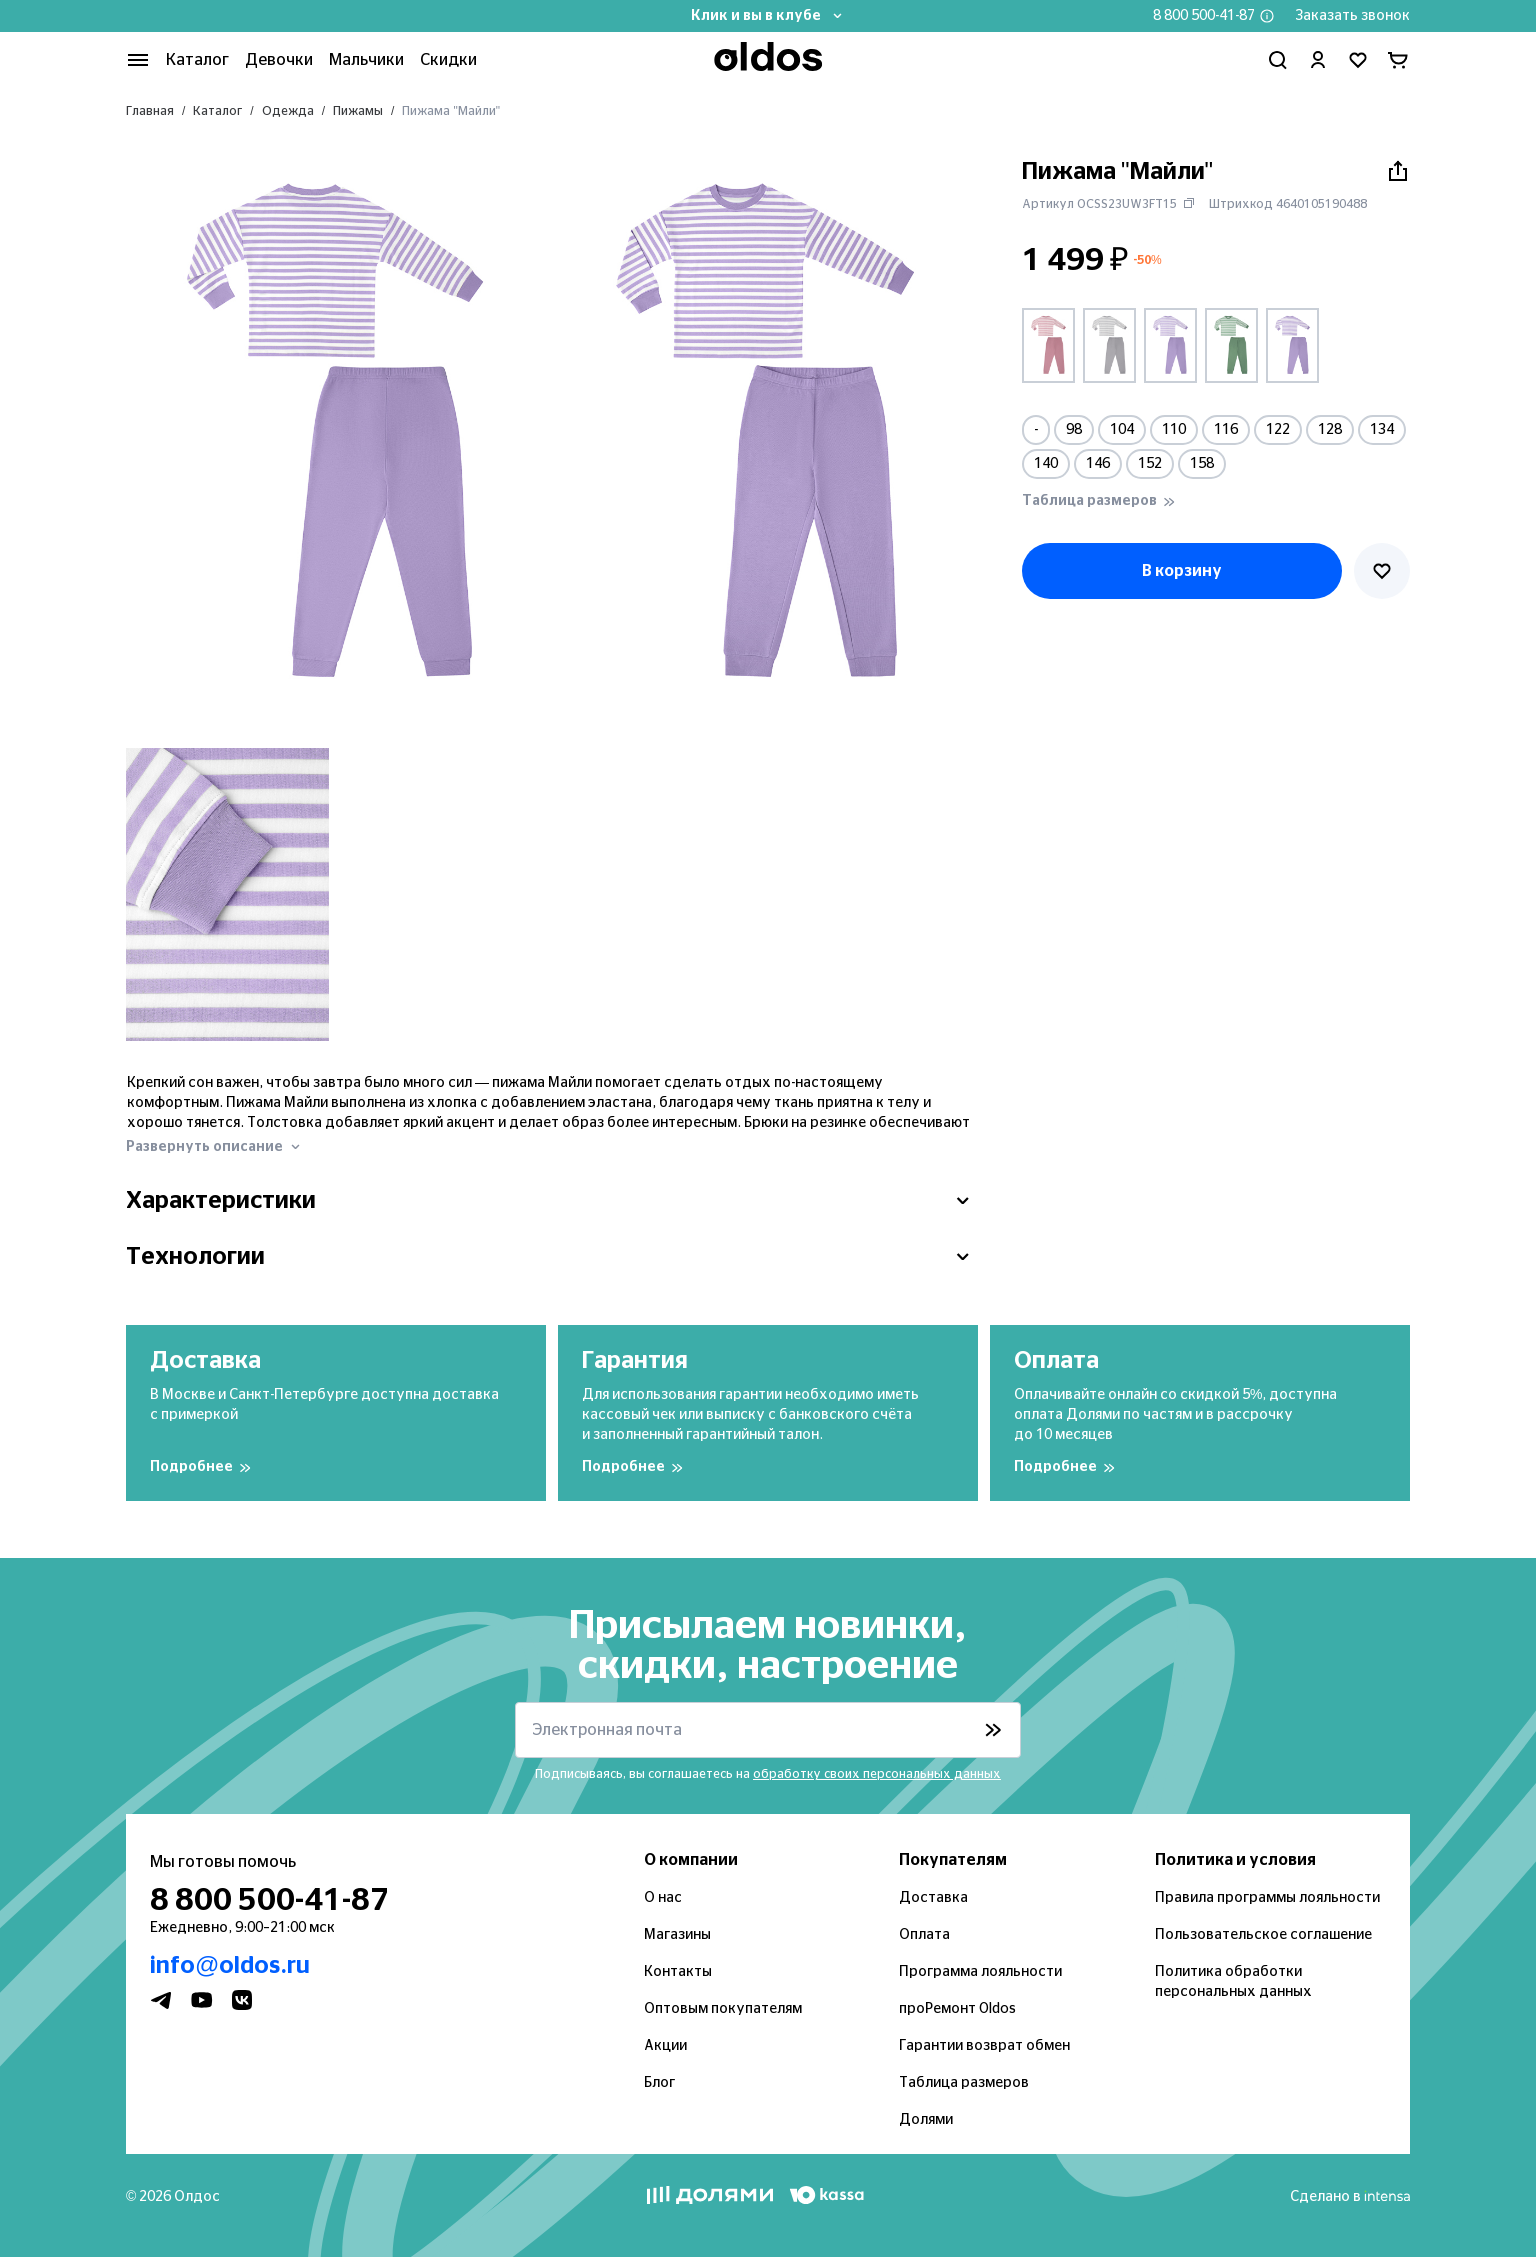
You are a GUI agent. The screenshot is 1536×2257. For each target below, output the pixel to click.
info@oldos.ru (230, 1966)
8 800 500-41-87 (1204, 16)
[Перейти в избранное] (1358, 60)
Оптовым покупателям (723, 2009)
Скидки (448, 60)
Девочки (279, 60)
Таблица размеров (964, 2083)
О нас (663, 1898)
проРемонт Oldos (957, 2009)
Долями (926, 2120)
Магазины (677, 1935)
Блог (659, 2083)
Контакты (678, 1972)
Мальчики (366, 60)
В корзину (1182, 571)
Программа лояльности (980, 1972)
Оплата (924, 1935)
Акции (665, 2046)
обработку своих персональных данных (877, 1774)
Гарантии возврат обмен (984, 2046)
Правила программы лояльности (1267, 1898)
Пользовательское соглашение (1263, 1935)
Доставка (933, 1898)
